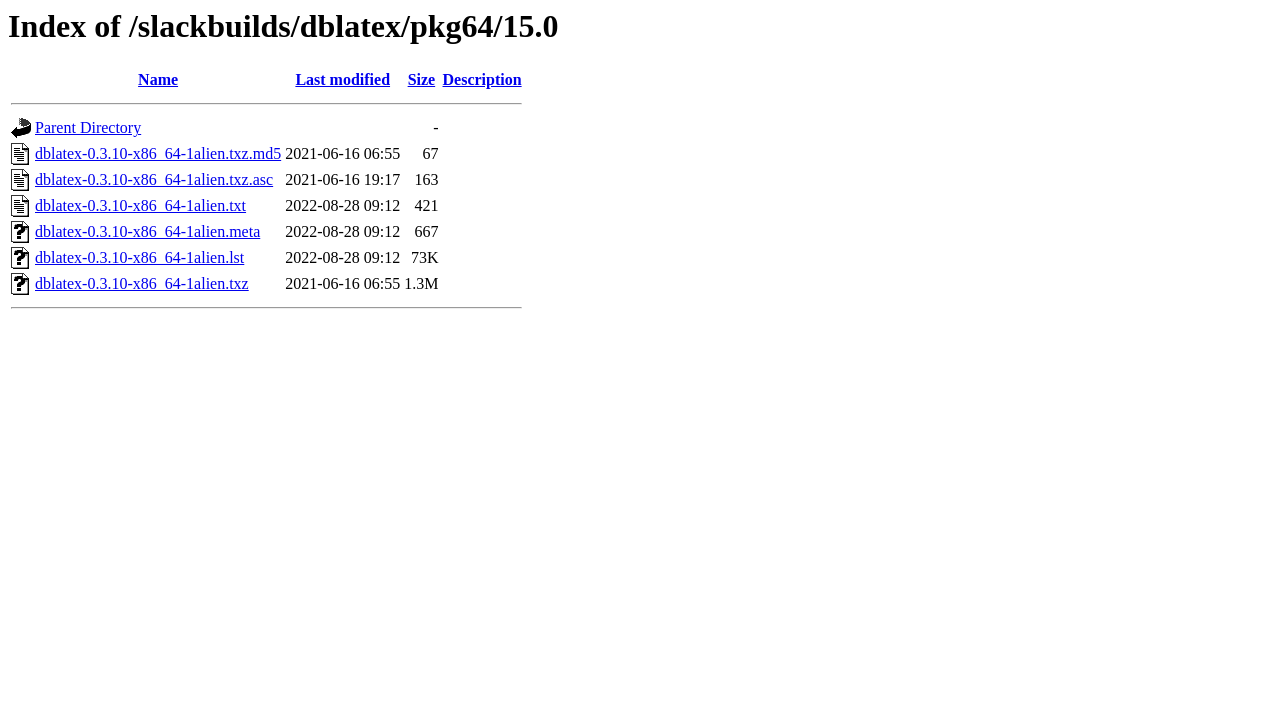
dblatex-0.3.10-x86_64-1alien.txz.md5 (158, 153)
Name (158, 79)
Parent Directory (88, 127)
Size (422, 79)
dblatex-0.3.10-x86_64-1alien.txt (140, 205)
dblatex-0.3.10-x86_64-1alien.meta (147, 231)
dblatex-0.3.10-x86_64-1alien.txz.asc (154, 179)
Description (482, 79)
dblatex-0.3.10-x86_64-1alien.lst (139, 257)
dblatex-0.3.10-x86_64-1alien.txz (142, 283)
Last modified (342, 79)
